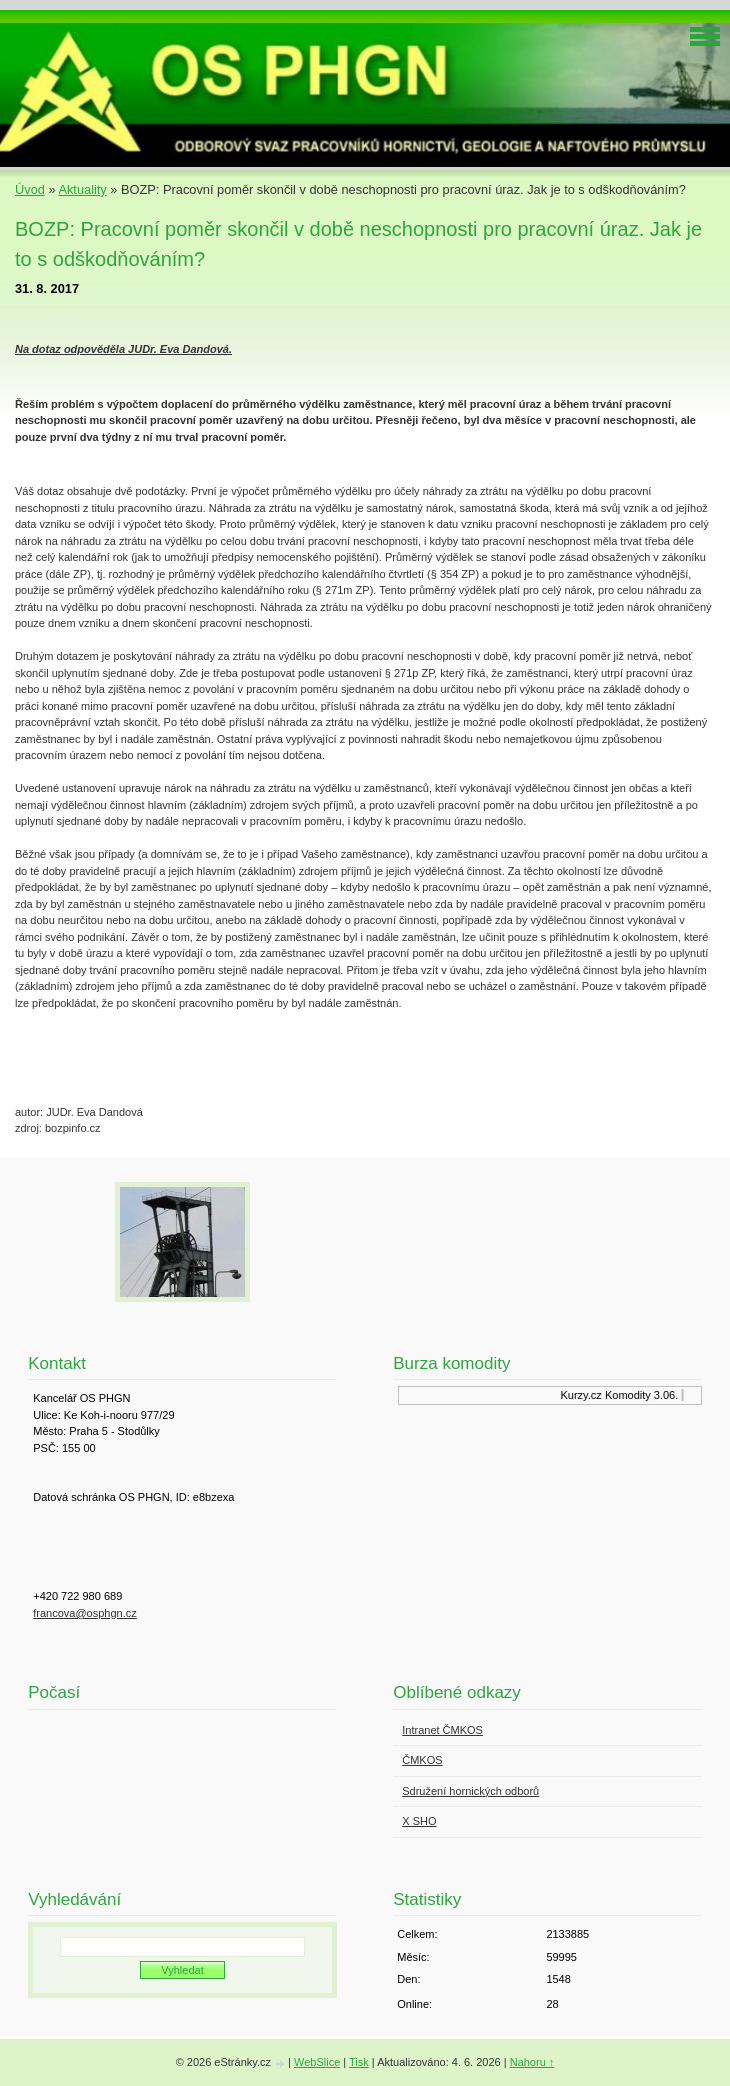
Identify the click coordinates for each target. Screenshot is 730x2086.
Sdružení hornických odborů (470, 1791)
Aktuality (82, 189)
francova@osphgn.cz (85, 1613)
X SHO (419, 1821)
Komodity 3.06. (644, 1395)
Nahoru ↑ (532, 2062)
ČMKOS (422, 1760)
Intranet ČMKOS (442, 1730)
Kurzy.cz (583, 1395)
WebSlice (317, 2062)
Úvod (30, 189)
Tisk (359, 2062)
